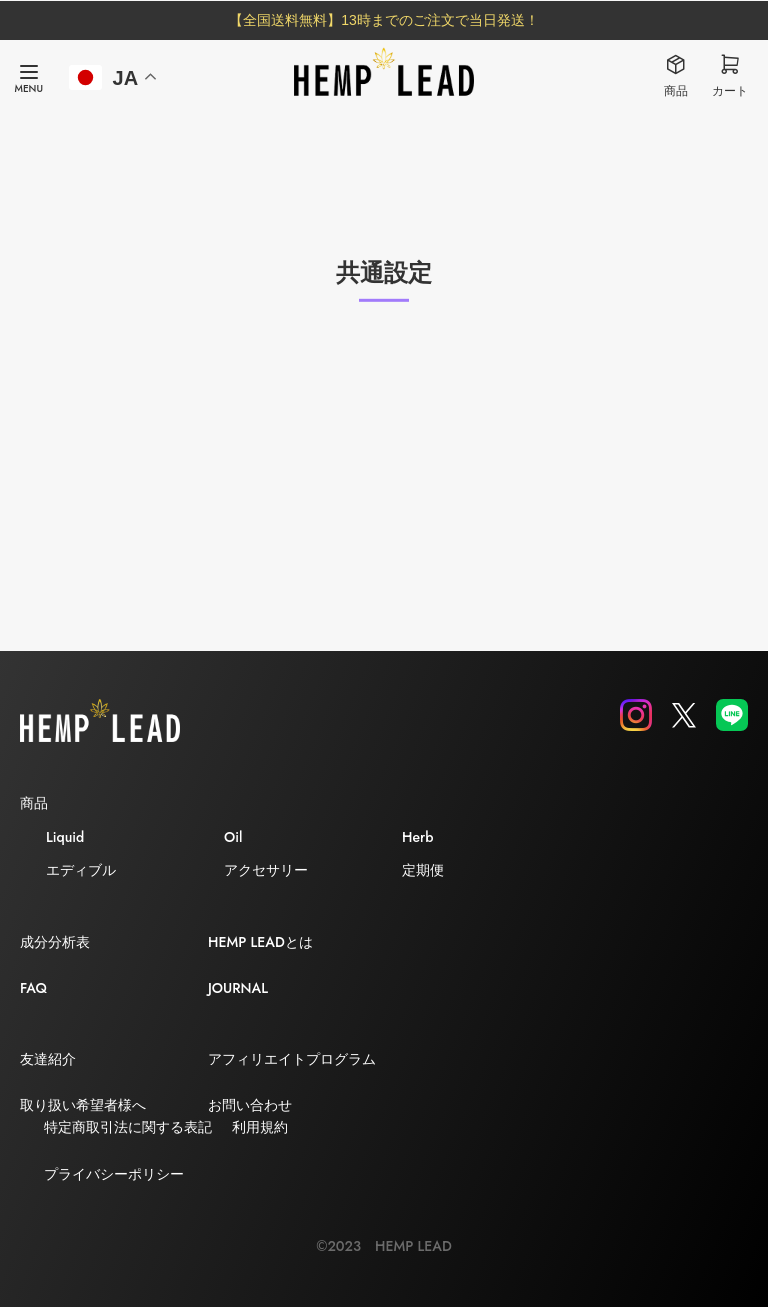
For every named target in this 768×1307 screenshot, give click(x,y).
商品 (34, 803)
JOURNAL (238, 988)
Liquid (65, 837)
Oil (233, 837)
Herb (417, 837)
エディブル (81, 870)
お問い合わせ (250, 1105)
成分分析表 (55, 942)
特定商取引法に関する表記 (128, 1127)
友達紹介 (48, 1059)
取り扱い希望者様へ (83, 1105)
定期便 (423, 870)
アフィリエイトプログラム (292, 1059)
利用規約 (260, 1127)
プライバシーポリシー (114, 1174)
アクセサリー (266, 870)
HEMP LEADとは (260, 942)
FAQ (33, 988)
